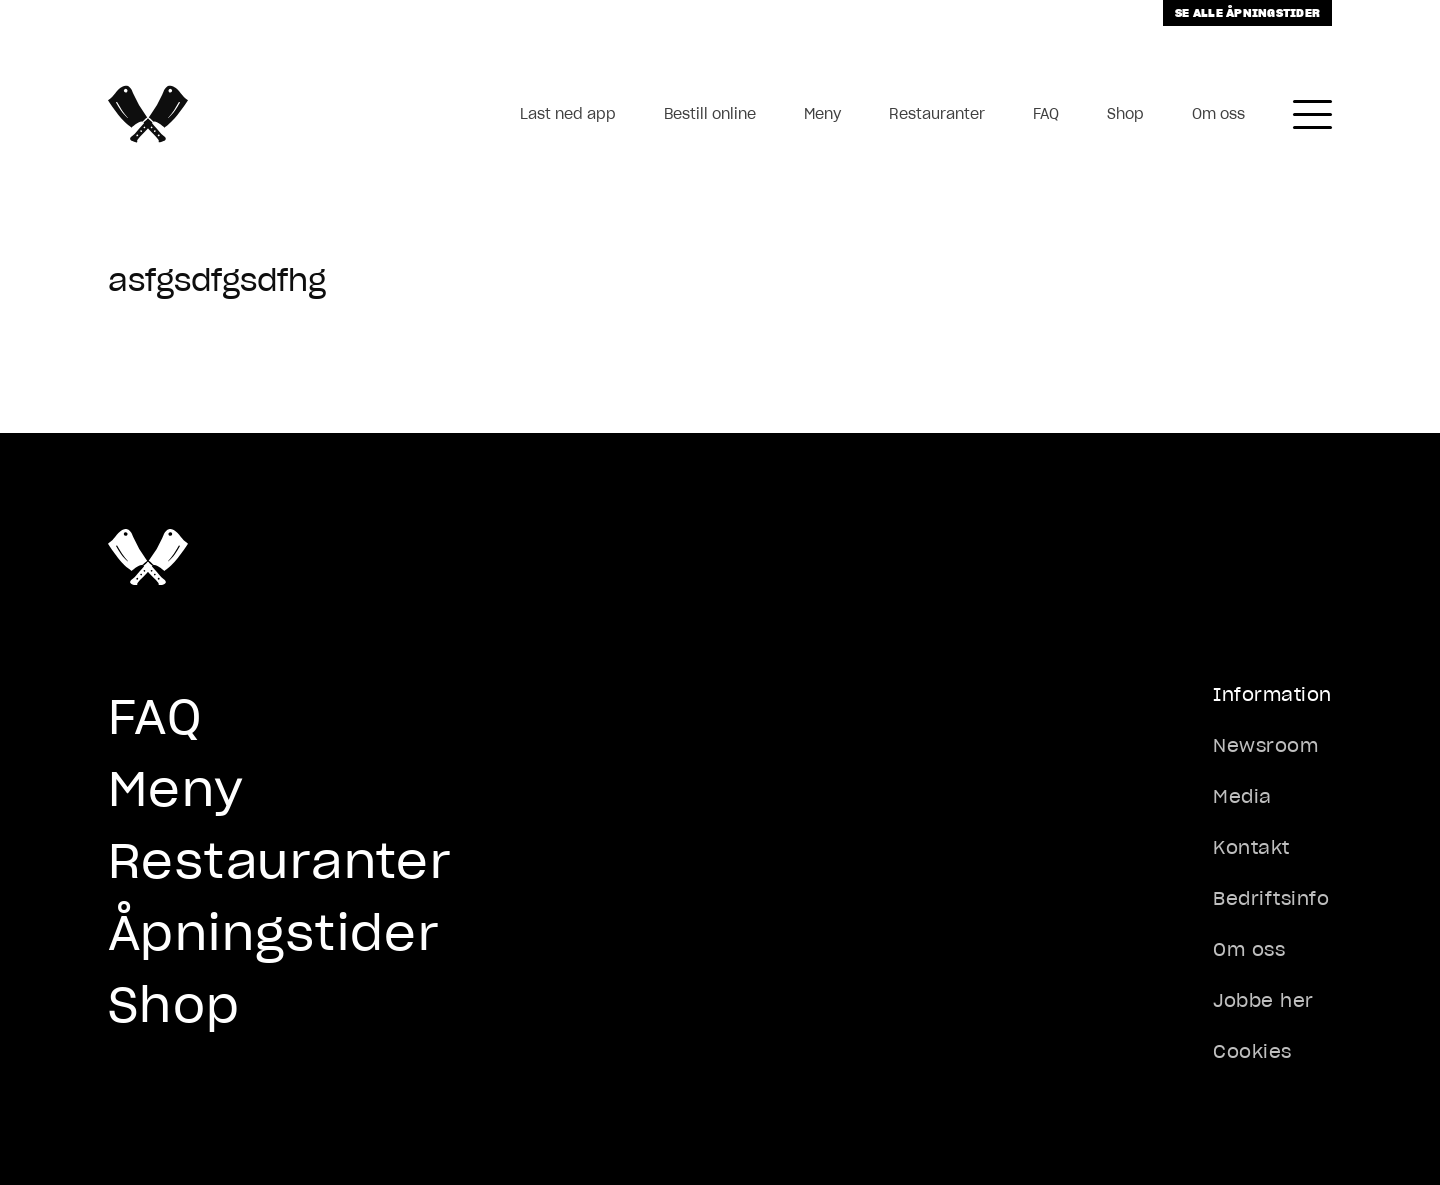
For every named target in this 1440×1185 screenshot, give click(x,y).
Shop (1125, 114)
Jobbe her (1263, 1000)
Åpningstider (274, 932)
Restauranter (937, 114)
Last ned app (568, 114)
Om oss (1218, 114)
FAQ (1046, 114)
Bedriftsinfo (1271, 898)
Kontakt (1251, 847)
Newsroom (1265, 745)
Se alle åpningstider (1247, 12)
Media (1242, 796)
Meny (822, 114)
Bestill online (710, 114)
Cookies (1252, 1051)
